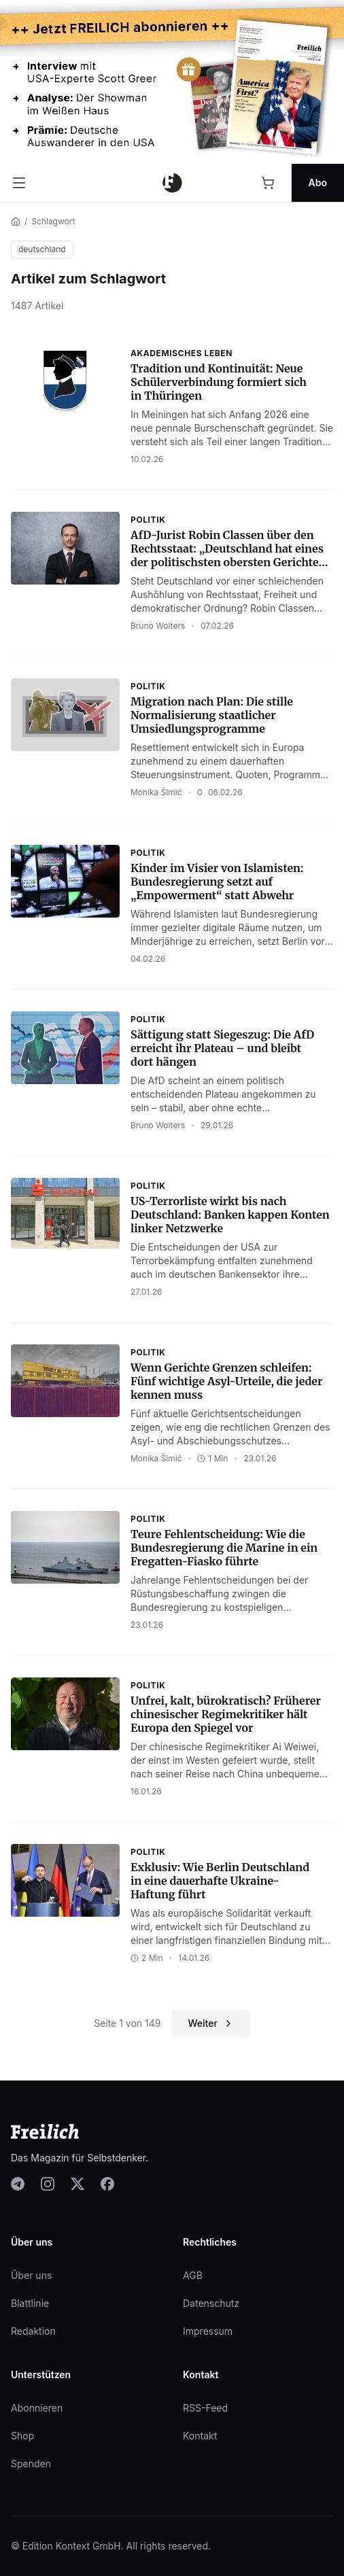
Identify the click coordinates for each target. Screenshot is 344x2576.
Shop (22, 2435)
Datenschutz (211, 2303)
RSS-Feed (205, 2408)
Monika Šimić (156, 792)
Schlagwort (53, 221)
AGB (193, 2275)
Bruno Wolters (158, 626)
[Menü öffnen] (19, 183)
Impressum (208, 2331)
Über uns (31, 2275)
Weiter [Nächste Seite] (210, 2023)
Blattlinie (30, 2303)
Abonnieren (37, 2408)
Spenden (31, 2463)
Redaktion (33, 2331)
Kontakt (200, 2435)
